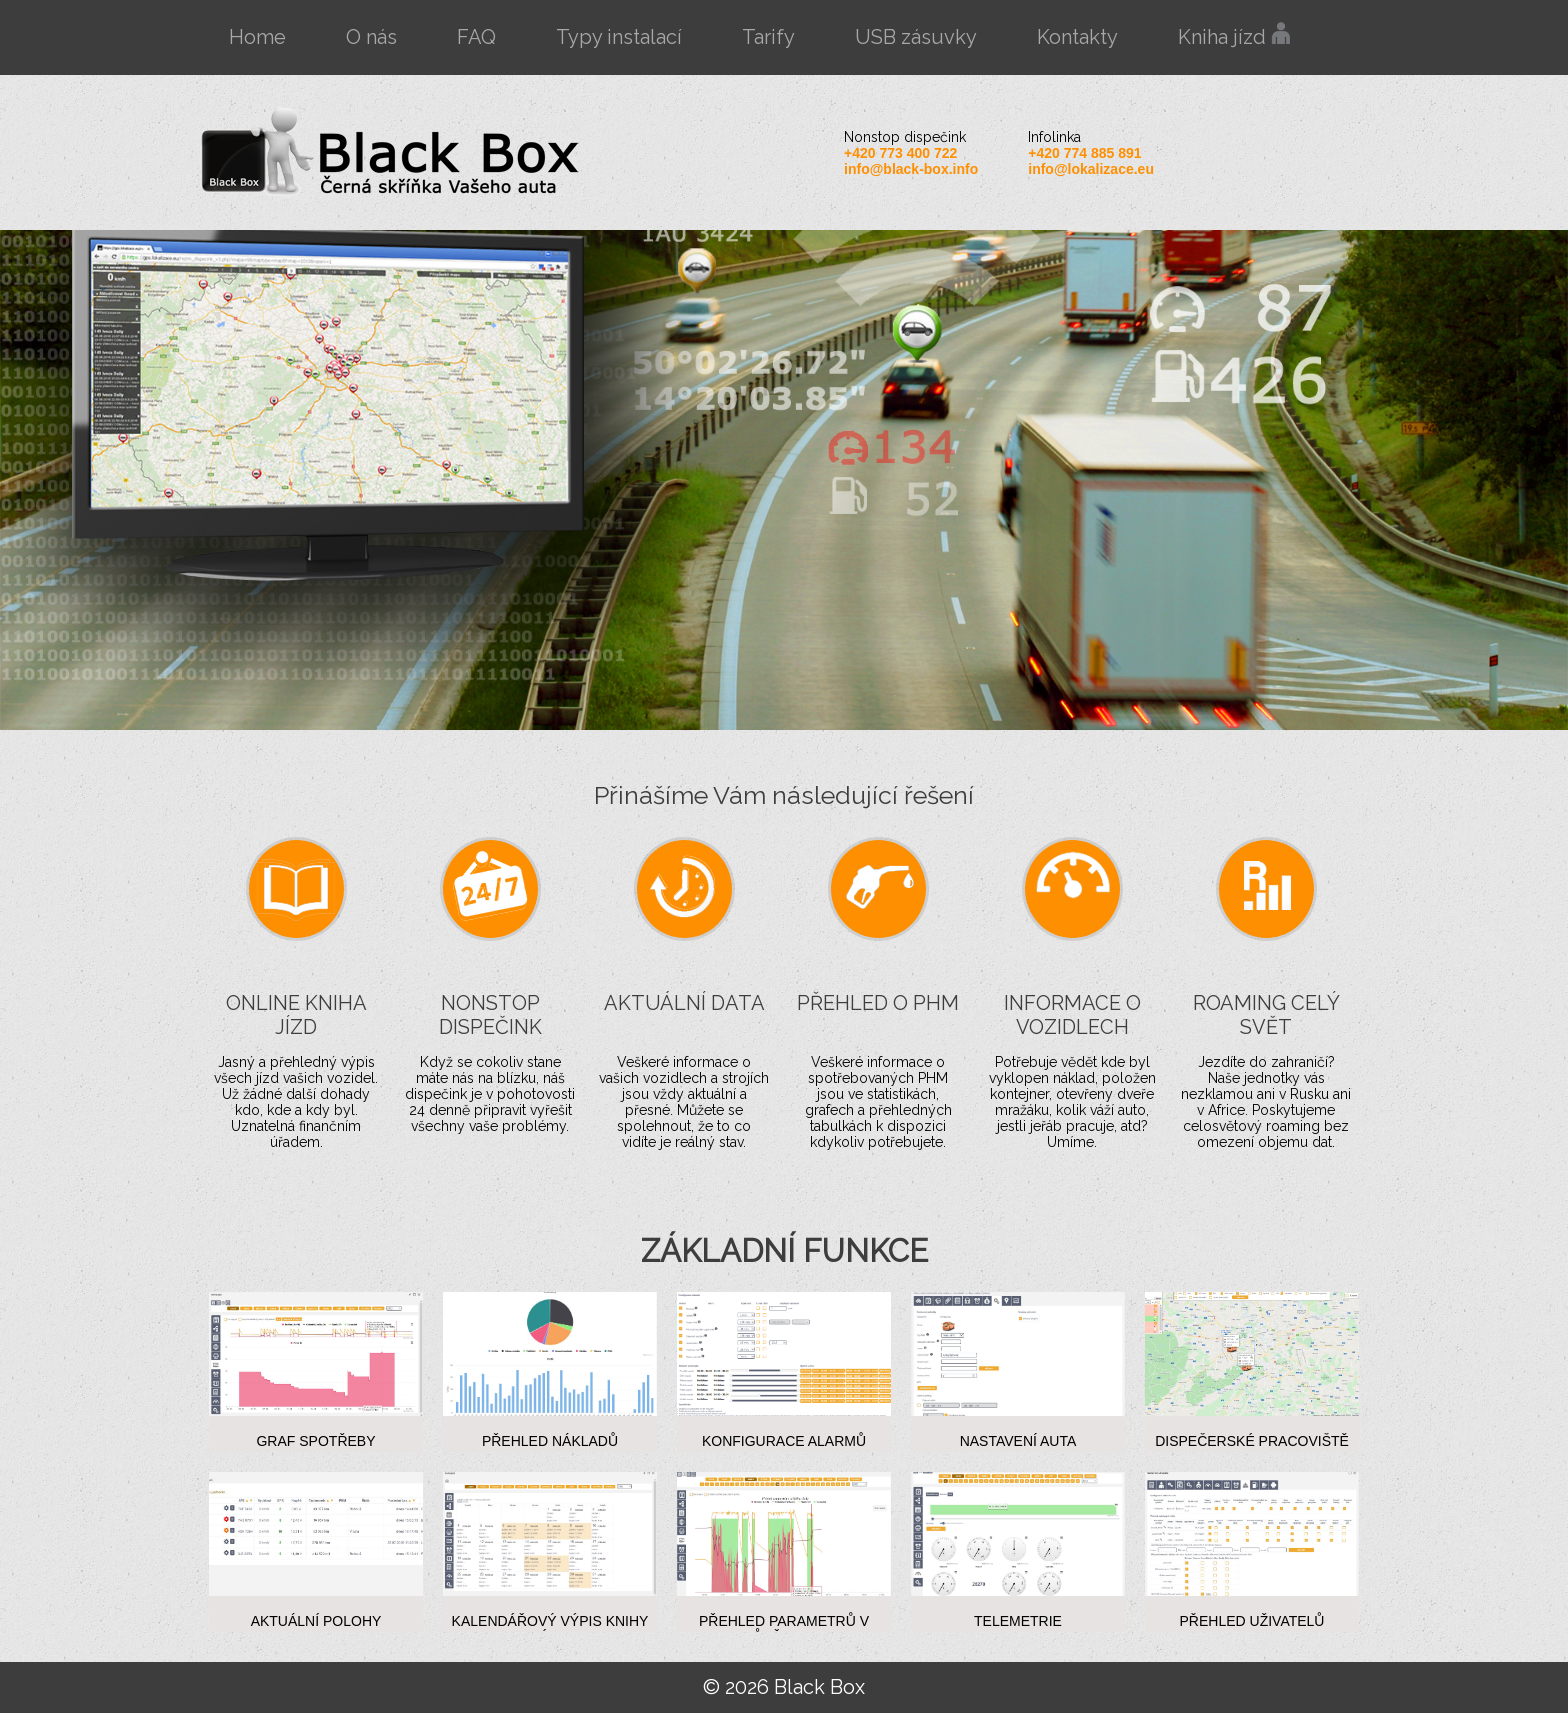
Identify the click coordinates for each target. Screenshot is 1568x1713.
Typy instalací (619, 37)
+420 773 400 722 (900, 153)
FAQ (476, 37)
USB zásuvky (916, 37)
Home (257, 37)
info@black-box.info (911, 169)
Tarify (768, 37)
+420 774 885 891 (1084, 153)
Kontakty (1077, 37)
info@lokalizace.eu (1091, 169)
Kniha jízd (1234, 35)
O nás (371, 37)
